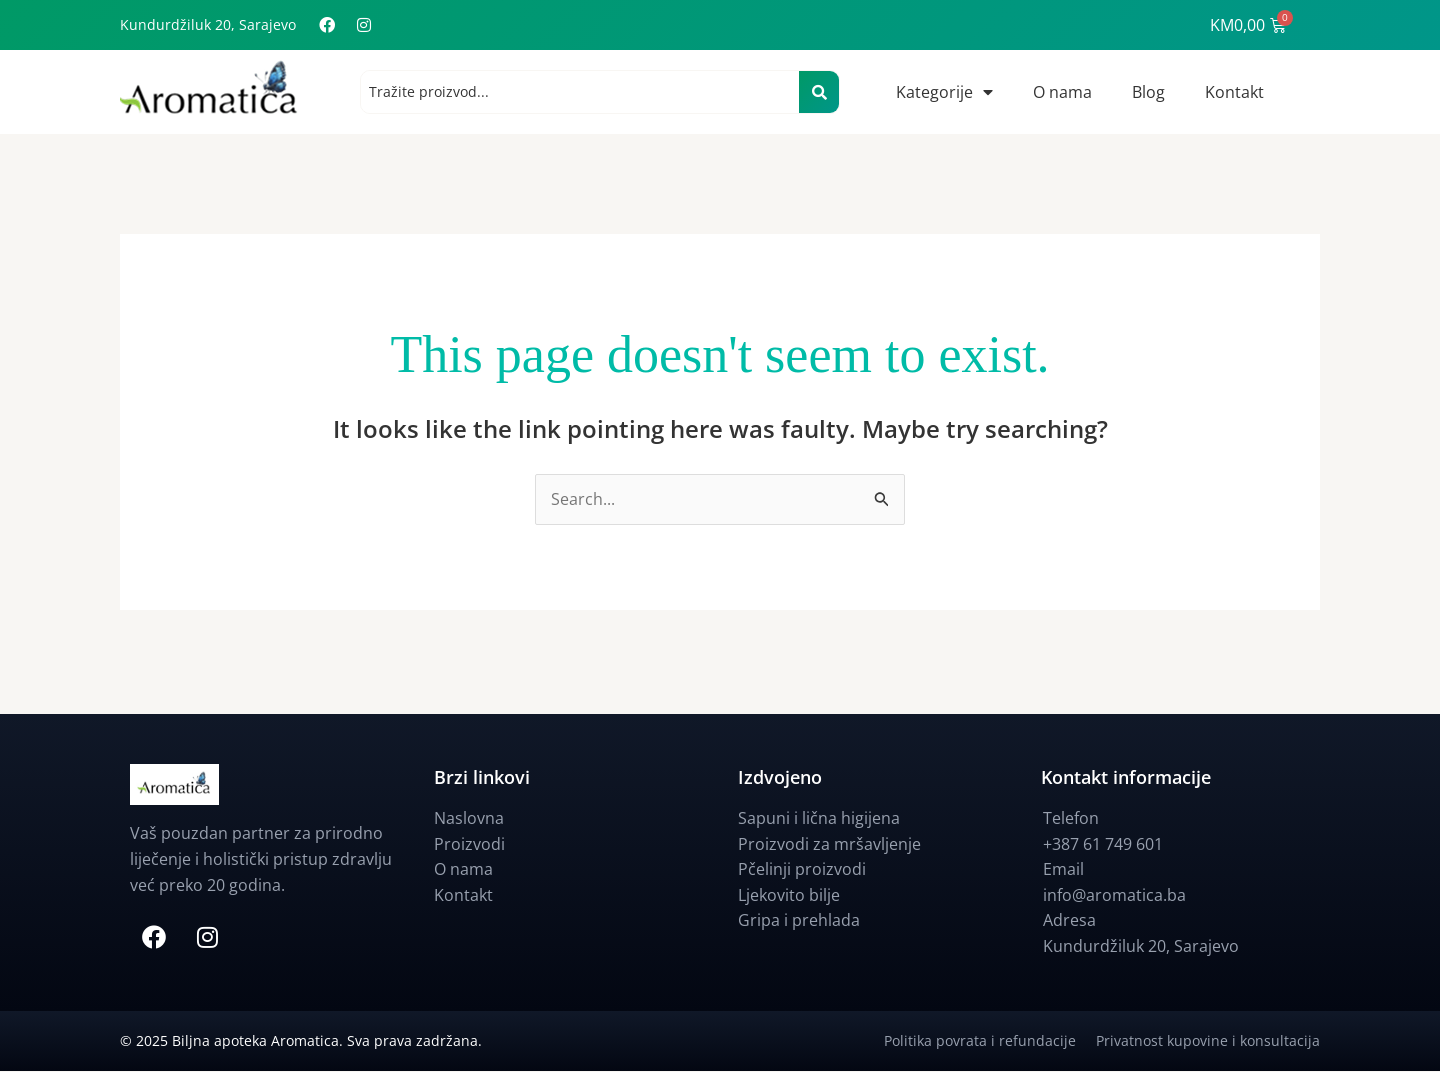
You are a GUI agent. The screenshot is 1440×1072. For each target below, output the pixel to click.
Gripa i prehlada (799, 921)
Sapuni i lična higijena (819, 819)
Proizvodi (469, 844)
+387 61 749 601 (1103, 844)
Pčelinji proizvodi (802, 870)
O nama (1062, 92)
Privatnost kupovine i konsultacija (1208, 1041)
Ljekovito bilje (789, 896)
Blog (1148, 92)
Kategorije (944, 92)
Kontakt (1234, 92)
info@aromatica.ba (1114, 896)
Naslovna (469, 819)
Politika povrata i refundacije (990, 1041)
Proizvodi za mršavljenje (829, 844)
